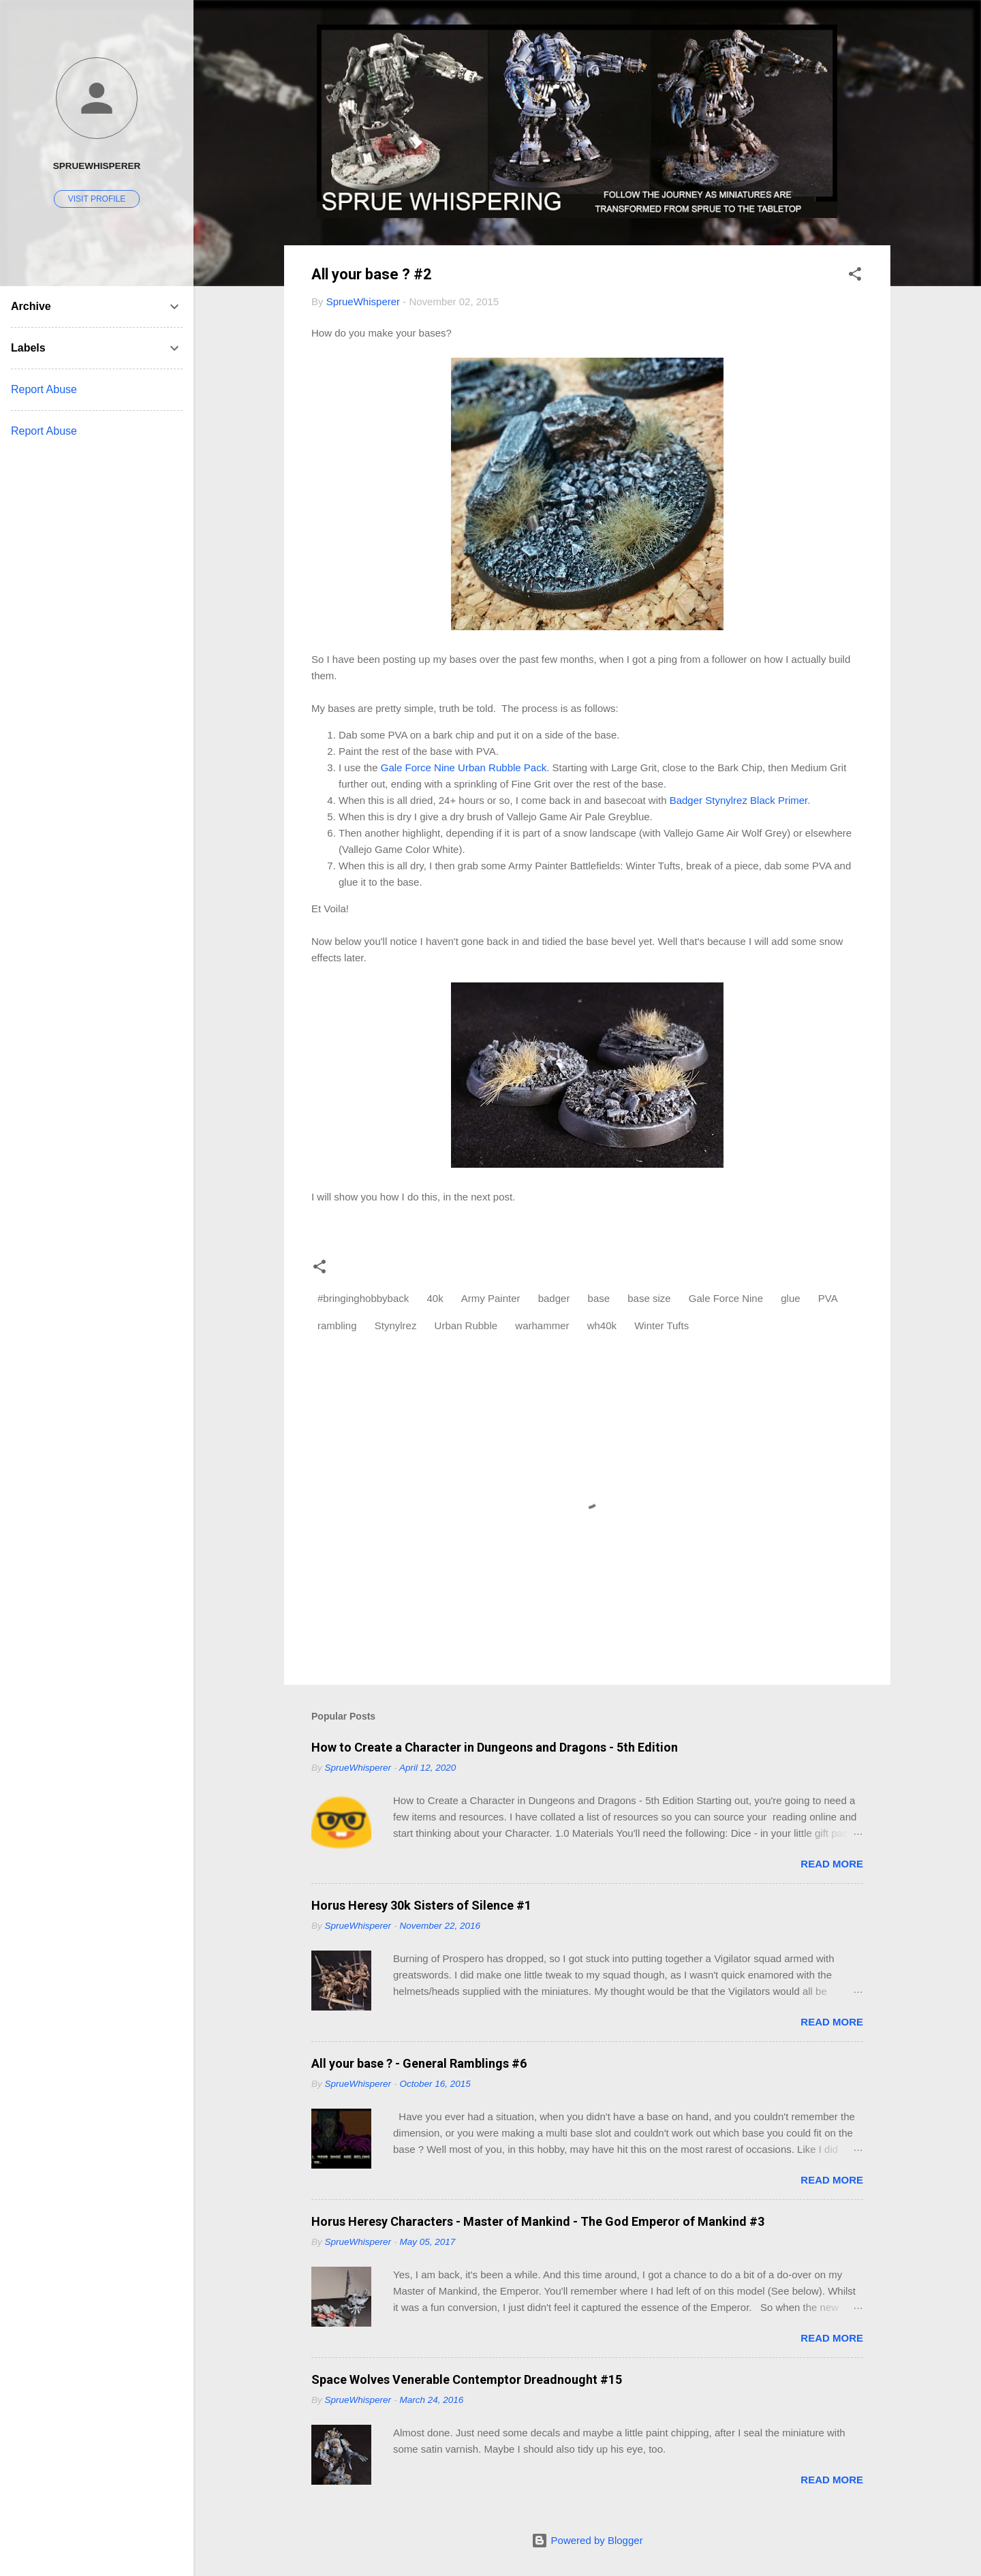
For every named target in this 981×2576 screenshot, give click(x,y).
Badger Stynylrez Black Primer (739, 800)
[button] (855, 276)
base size (648, 1298)
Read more (831, 1863)
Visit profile (96, 199)
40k (434, 1298)
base (599, 1298)
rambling (337, 1325)
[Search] (882, 37)
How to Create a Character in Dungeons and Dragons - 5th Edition (494, 1747)
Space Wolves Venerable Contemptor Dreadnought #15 (466, 2379)
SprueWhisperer (96, 166)
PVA (828, 1298)
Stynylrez (396, 1325)
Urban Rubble (466, 1325)
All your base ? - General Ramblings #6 (419, 2063)
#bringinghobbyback (363, 1298)
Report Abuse (44, 389)
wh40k (602, 1325)
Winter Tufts (661, 1325)
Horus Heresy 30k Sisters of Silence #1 (421, 1905)
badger (554, 1298)
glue (790, 1298)
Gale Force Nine (726, 1298)
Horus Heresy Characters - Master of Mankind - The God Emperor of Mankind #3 (537, 2221)
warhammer (542, 1325)
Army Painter (490, 1298)
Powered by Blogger (586, 2540)
